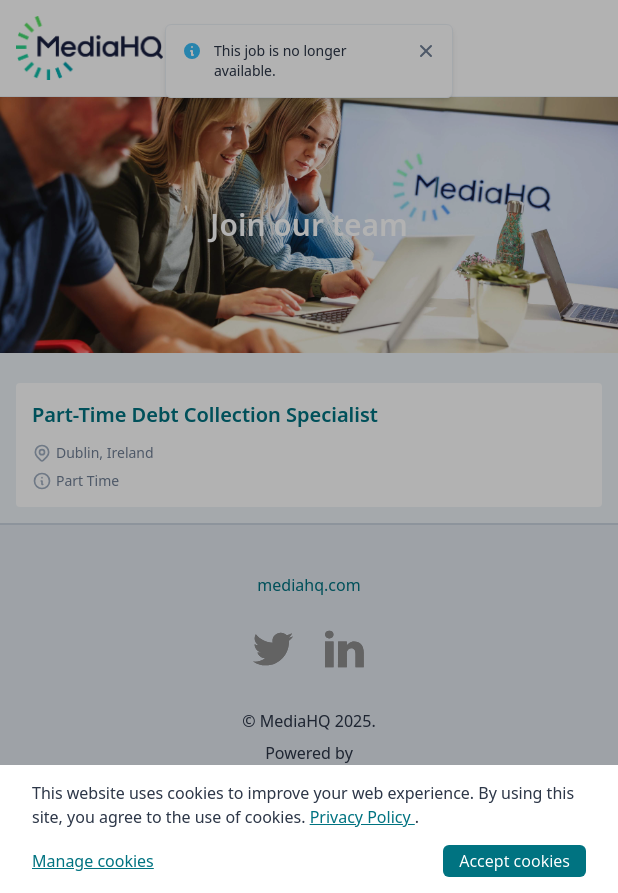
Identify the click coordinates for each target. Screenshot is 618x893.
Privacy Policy (362, 817)
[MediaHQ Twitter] (273, 649)
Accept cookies (514, 861)
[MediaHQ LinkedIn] (345, 649)
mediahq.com (308, 585)
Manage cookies (93, 861)
